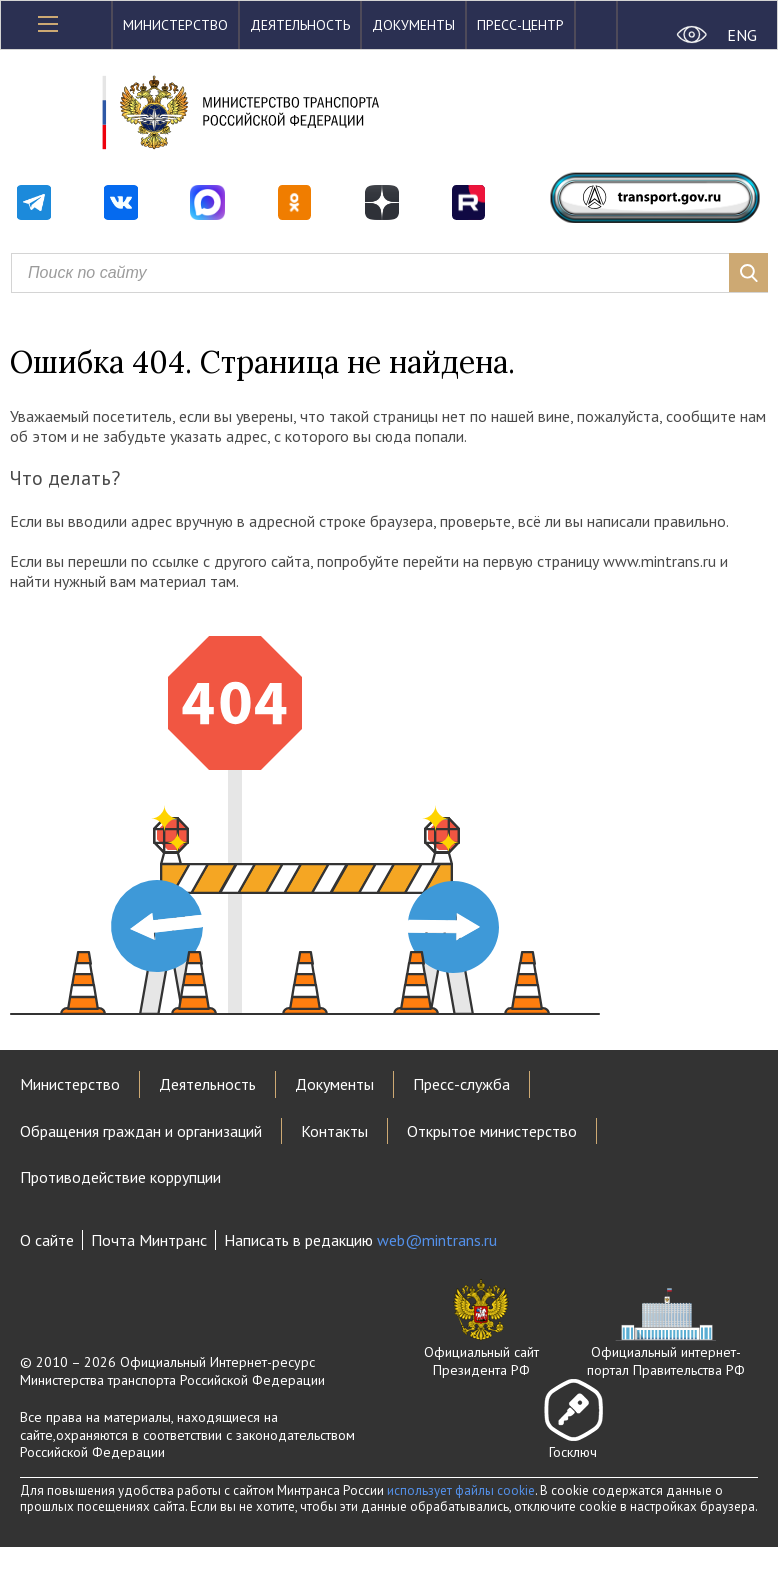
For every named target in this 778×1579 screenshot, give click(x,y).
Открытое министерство (492, 1131)
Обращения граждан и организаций (141, 1131)
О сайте (47, 1240)
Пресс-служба (461, 1084)
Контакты (334, 1131)
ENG (742, 35)
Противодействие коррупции (120, 1177)
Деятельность (300, 25)
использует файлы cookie (461, 1490)
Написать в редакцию (360, 1240)
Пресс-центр (520, 25)
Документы (413, 25)
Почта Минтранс (149, 1240)
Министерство (175, 25)
